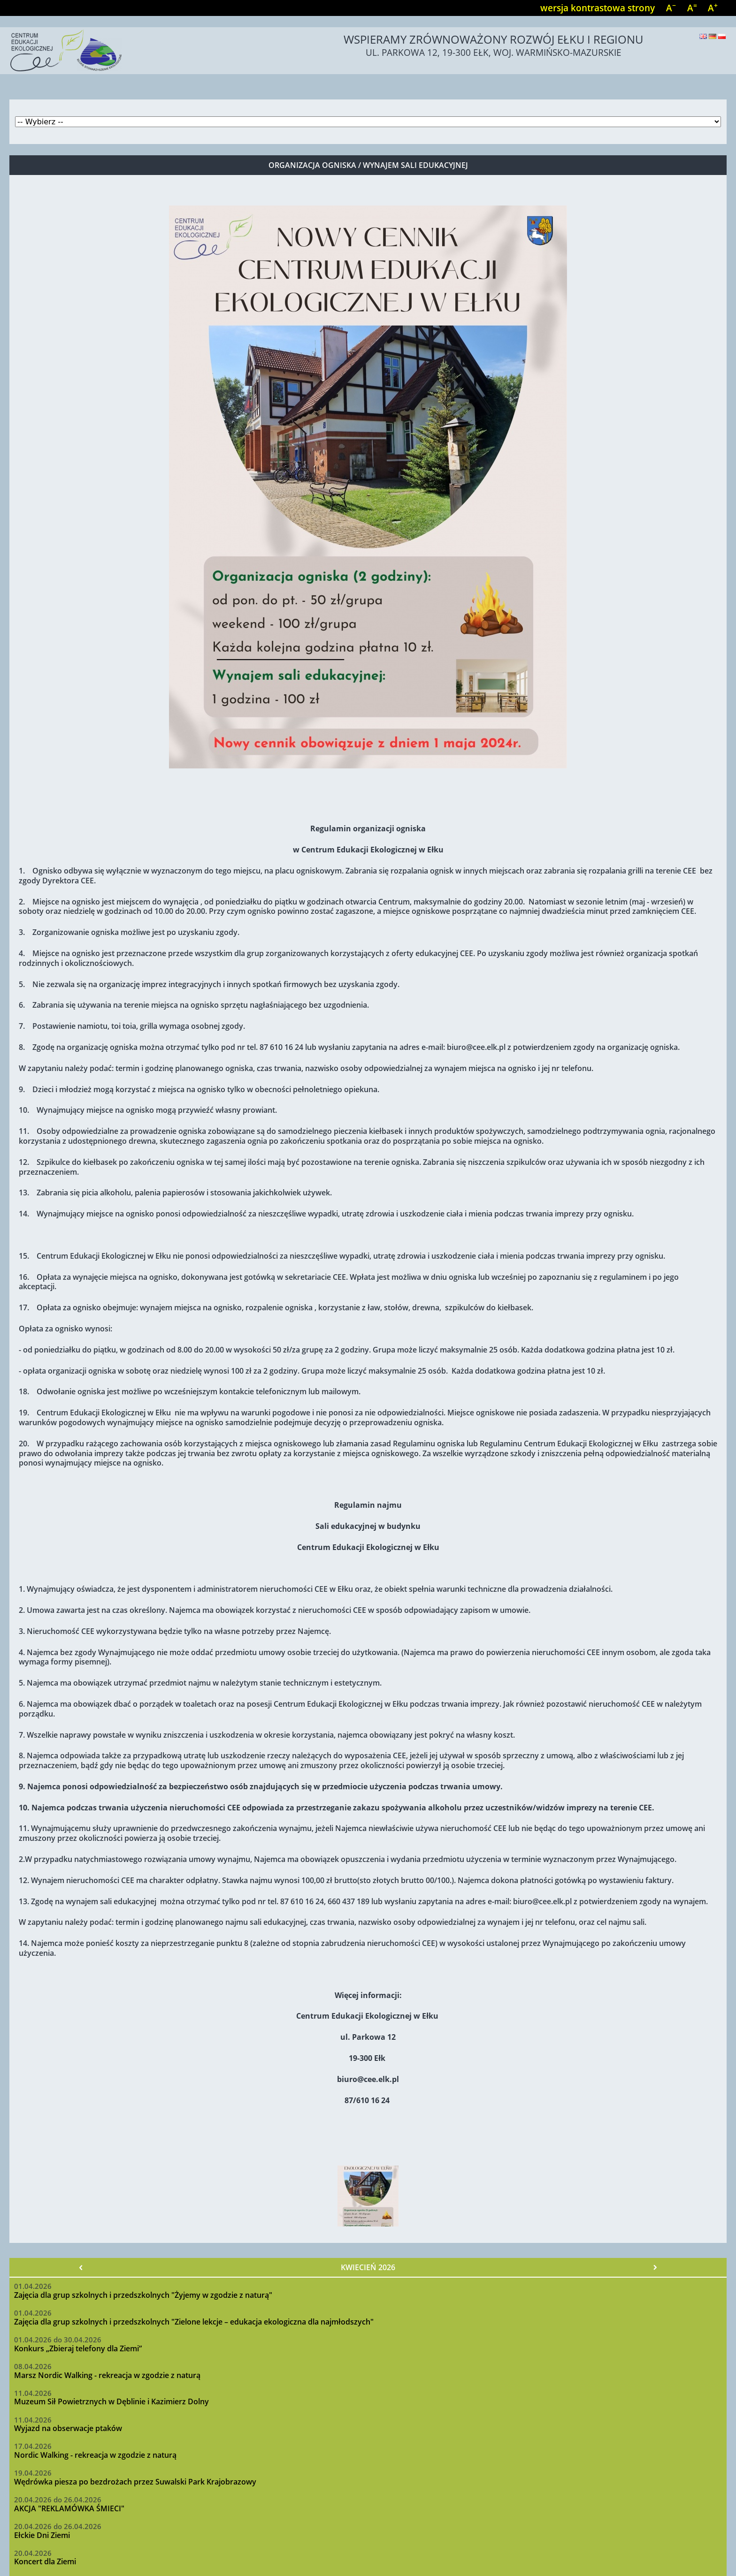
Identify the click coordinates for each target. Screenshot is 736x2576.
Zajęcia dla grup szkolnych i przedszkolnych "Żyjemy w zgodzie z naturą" (143, 2295)
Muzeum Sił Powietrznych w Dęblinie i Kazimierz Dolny (111, 2401)
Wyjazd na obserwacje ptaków (68, 2428)
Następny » (655, 2267)
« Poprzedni (81, 2267)
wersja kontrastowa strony (597, 8)
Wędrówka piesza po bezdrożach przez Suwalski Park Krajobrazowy (135, 2482)
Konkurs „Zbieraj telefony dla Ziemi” (78, 2348)
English (703, 36)
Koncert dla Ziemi (45, 2561)
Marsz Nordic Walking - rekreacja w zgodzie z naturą (107, 2375)
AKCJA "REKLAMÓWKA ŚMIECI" (69, 2508)
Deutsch (712, 36)
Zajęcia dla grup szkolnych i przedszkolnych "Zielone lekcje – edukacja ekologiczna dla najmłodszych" (194, 2322)
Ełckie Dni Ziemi (42, 2535)
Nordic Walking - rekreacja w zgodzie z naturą (95, 2455)
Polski (722, 36)
